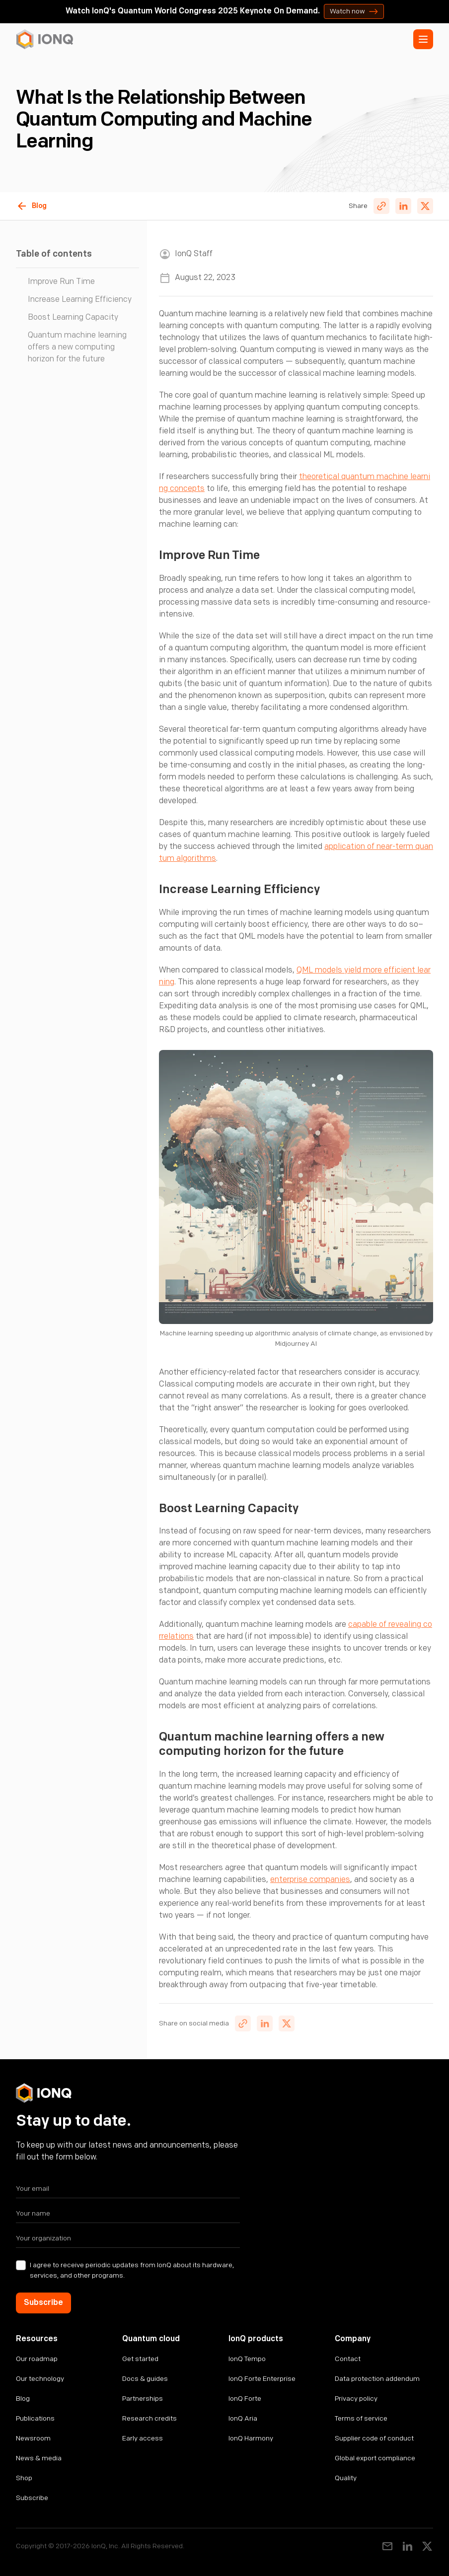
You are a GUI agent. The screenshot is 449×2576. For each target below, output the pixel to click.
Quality (346, 2478)
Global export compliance (375, 2458)
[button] (423, 39)
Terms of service (361, 2418)
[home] (45, 39)
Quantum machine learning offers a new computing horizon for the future (77, 347)
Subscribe (32, 2498)
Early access (142, 2438)
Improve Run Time (61, 281)
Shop (24, 2478)
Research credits (149, 2418)
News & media (39, 2458)
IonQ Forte (244, 2398)
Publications (35, 2418)
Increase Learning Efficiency (80, 299)
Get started (140, 2359)
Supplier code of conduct (374, 2438)
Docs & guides (145, 2378)
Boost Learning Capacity (73, 317)
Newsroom (33, 2438)
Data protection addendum (377, 2378)
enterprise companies (310, 1879)
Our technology (40, 2378)
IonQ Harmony (250, 2438)
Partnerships (142, 2398)
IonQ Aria (242, 2418)
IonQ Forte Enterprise (262, 2378)
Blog (23, 2398)
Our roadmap (37, 2359)
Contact (348, 2359)
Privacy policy (356, 2398)
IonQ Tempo (247, 2359)
